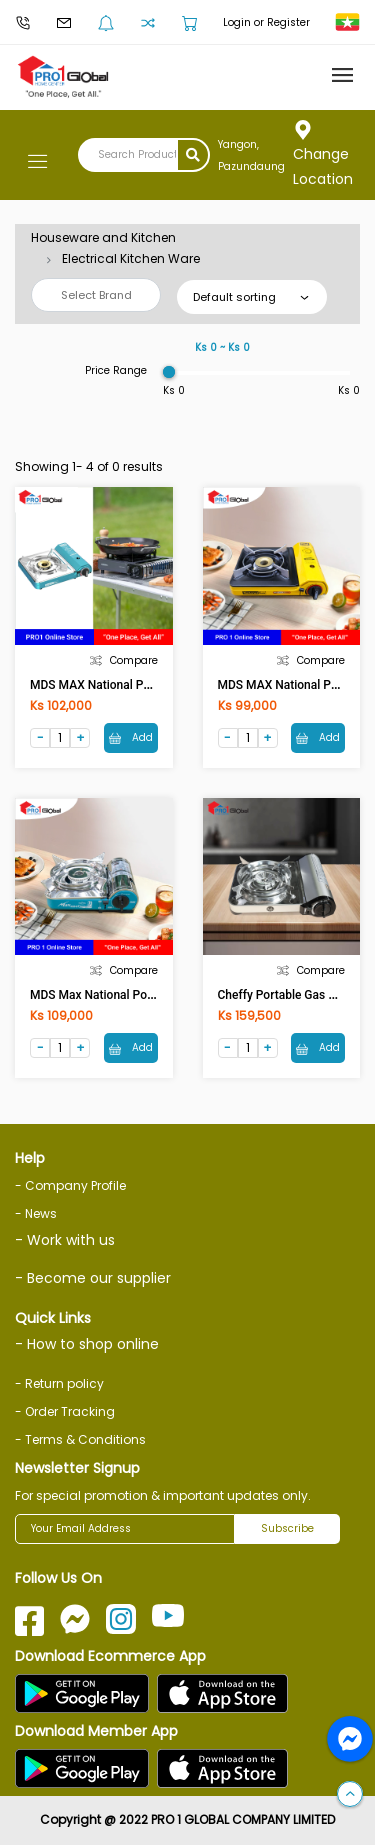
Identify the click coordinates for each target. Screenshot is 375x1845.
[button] (350, 1795)
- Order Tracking (65, 1411)
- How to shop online (87, 1344)
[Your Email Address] (125, 1529)
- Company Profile (70, 1185)
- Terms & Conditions (80, 1439)
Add (131, 737)
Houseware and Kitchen (103, 237)
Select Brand (96, 295)
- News (36, 1213)
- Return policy (59, 1383)
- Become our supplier (93, 1278)
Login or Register (266, 22)
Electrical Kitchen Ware (131, 258)
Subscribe (287, 1528)
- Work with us (65, 1240)
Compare (124, 660)
